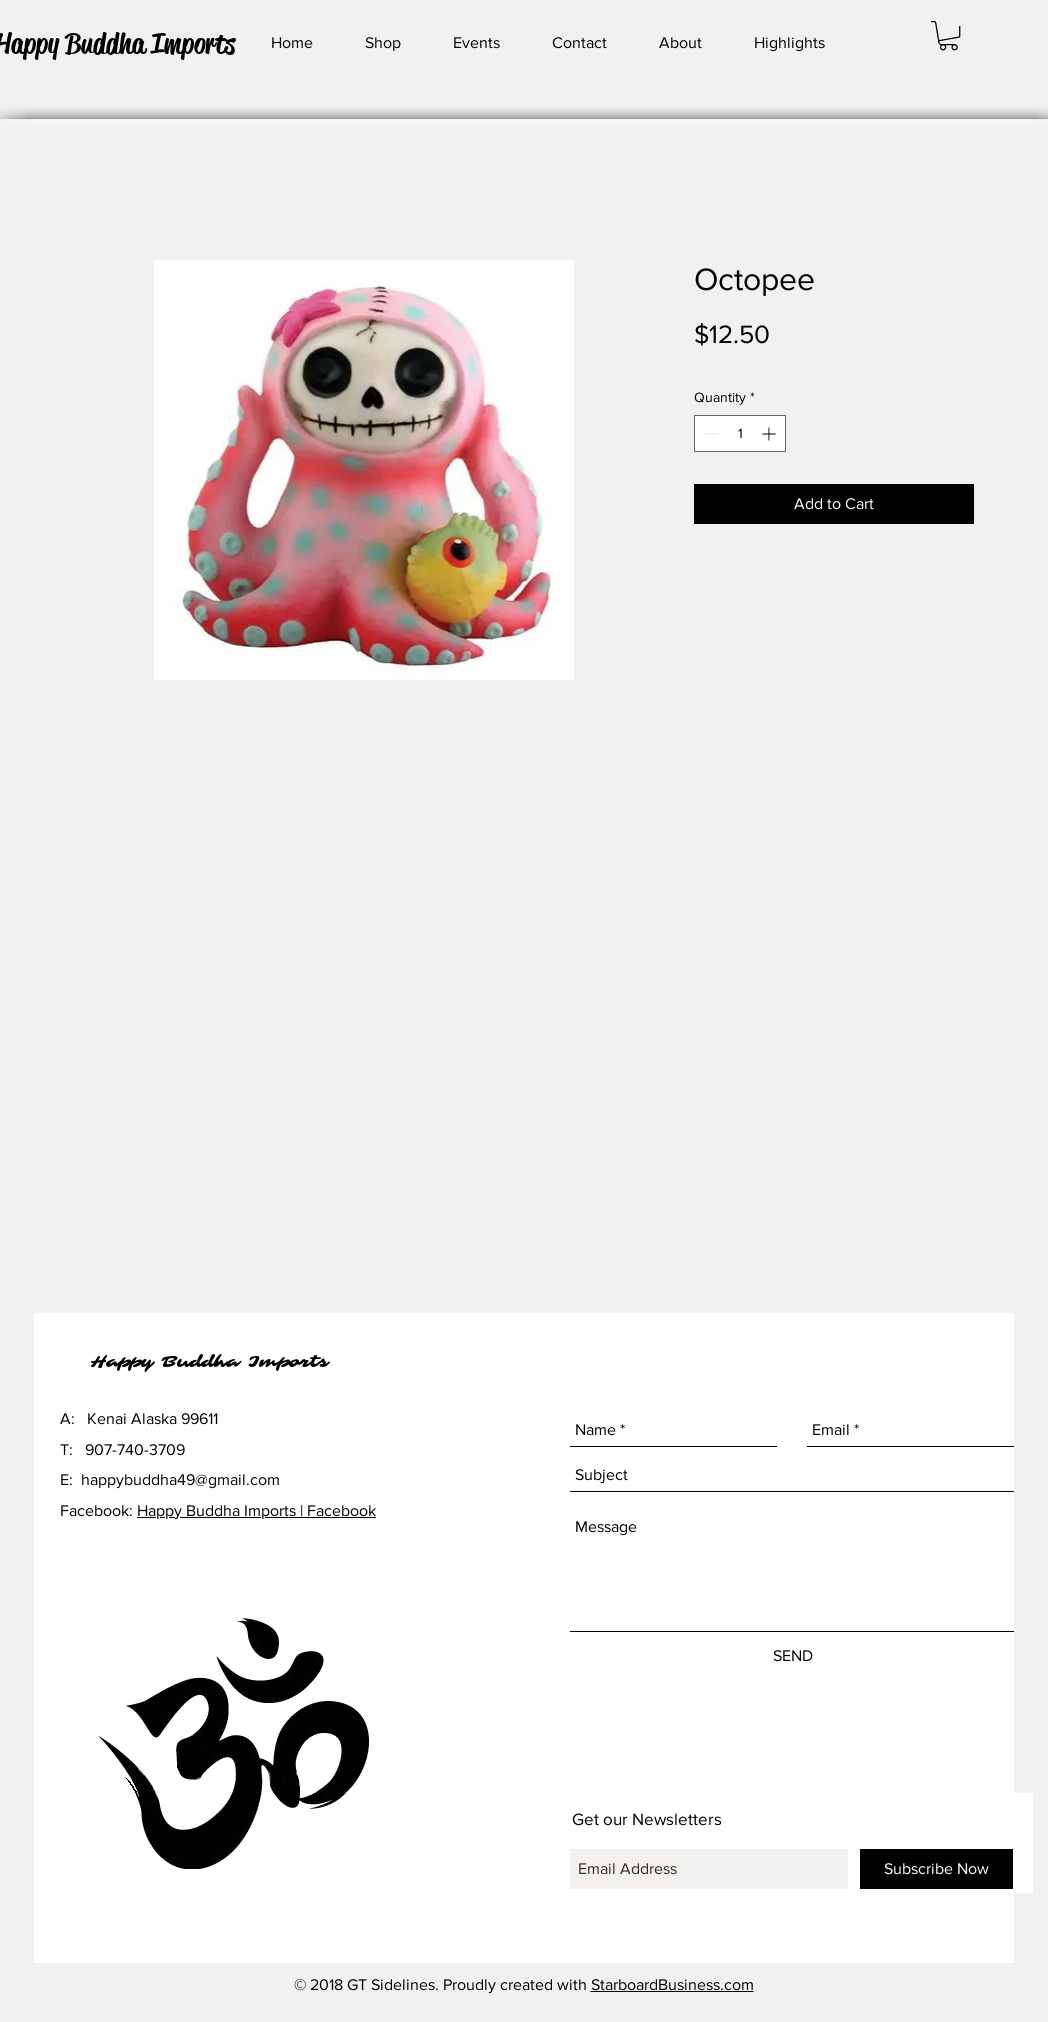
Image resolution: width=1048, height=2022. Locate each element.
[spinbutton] (740, 433)
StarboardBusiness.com (672, 1984)
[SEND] (793, 1656)
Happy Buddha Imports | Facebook (256, 1510)
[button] (948, 35)
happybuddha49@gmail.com (180, 1479)
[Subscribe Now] (936, 1869)
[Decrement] (709, 433)
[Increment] (770, 433)
